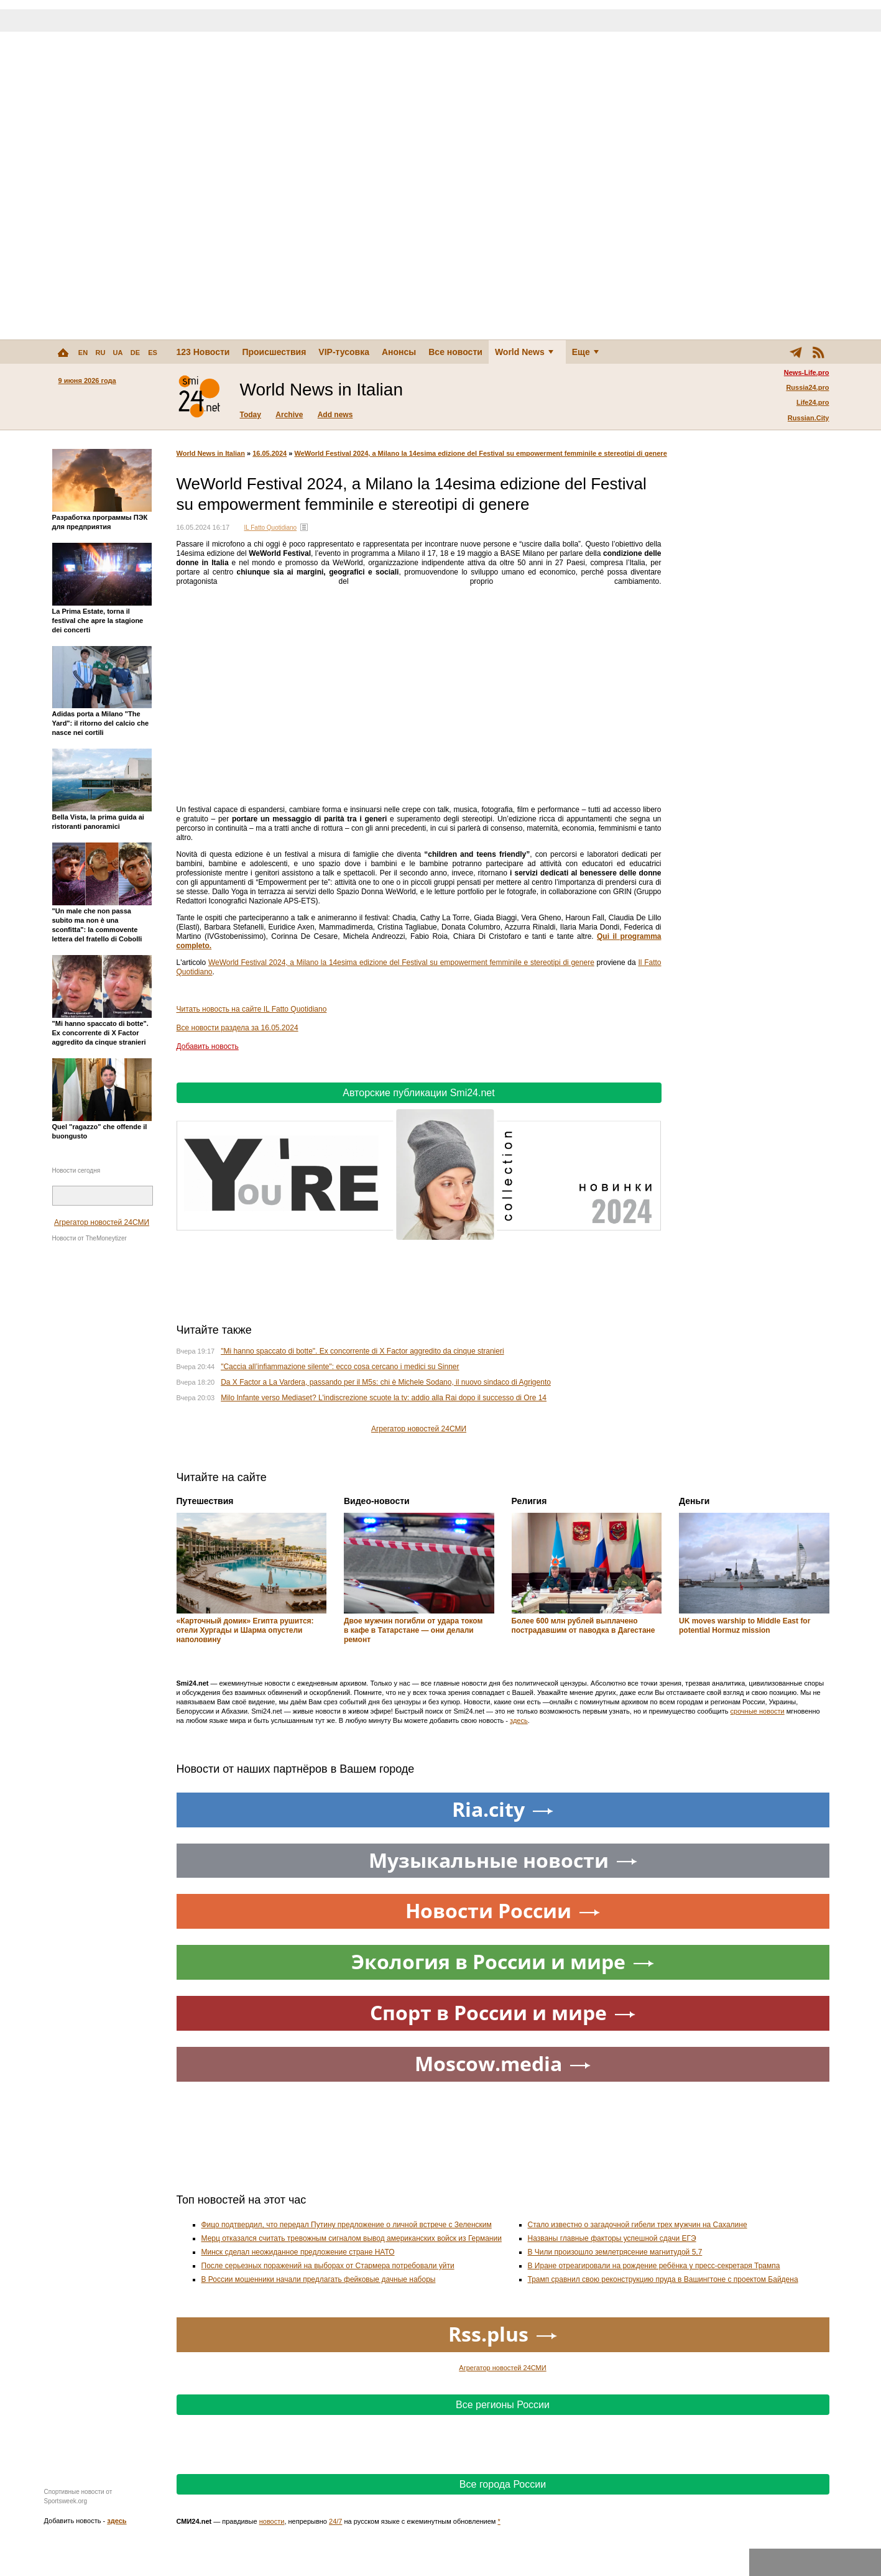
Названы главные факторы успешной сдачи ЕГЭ (612, 2238)
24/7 (335, 2521)
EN (83, 352)
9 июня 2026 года (87, 380)
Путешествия (205, 1501)
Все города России (502, 2484)
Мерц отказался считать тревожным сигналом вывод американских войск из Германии (351, 2238)
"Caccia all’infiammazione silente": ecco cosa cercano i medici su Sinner (340, 1366)
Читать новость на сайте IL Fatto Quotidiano (252, 1009)
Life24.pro (812, 402)
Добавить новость (208, 1046)
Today (250, 414)
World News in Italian (211, 453)
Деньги (694, 1501)
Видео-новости (377, 1501)
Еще (585, 352)
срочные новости (758, 1711)
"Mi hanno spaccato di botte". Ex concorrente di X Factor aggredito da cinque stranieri (362, 1351)
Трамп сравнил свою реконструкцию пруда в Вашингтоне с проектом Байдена (663, 2279)
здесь (519, 1720)
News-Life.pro (806, 372)
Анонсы (399, 352)
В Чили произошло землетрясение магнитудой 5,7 (615, 2252)
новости (272, 2521)
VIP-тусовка (343, 352)
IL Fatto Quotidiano (270, 527)
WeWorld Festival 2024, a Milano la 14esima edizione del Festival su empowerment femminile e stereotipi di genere (480, 453)
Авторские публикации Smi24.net (418, 1092)
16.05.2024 (269, 453)
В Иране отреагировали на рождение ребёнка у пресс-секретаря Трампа (654, 2265)
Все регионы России (503, 2404)
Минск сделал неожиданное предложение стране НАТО (298, 2252)
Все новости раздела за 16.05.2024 (237, 1027)
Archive (289, 414)
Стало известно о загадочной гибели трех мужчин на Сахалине (637, 2224)
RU (101, 352)
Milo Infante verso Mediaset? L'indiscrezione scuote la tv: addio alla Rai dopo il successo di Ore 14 (384, 1397)
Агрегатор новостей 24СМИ (101, 1222)
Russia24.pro (807, 387)
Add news (335, 414)
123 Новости (203, 352)
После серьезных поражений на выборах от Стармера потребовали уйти (327, 2265)
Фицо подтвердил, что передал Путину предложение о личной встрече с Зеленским (346, 2224)
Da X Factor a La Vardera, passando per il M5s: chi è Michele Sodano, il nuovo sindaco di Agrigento (386, 1382)
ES (152, 352)
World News (524, 352)
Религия (529, 1501)
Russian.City (808, 418)
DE (135, 352)
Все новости (455, 352)
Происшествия (274, 352)
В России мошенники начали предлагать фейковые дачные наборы (318, 2279)
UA (118, 352)
